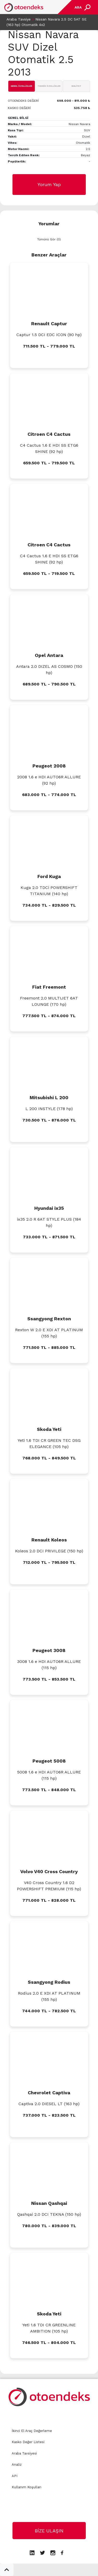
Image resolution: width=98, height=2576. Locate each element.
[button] (7, 2570)
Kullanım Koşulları (26, 2487)
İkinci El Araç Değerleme (32, 2431)
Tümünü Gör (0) (49, 239)
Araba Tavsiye (18, 19)
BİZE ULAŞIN (49, 2530)
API (14, 2476)
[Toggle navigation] (82, 7)
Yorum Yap (49, 184)
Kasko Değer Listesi (28, 2442)
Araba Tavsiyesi (24, 2453)
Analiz (17, 2464)
